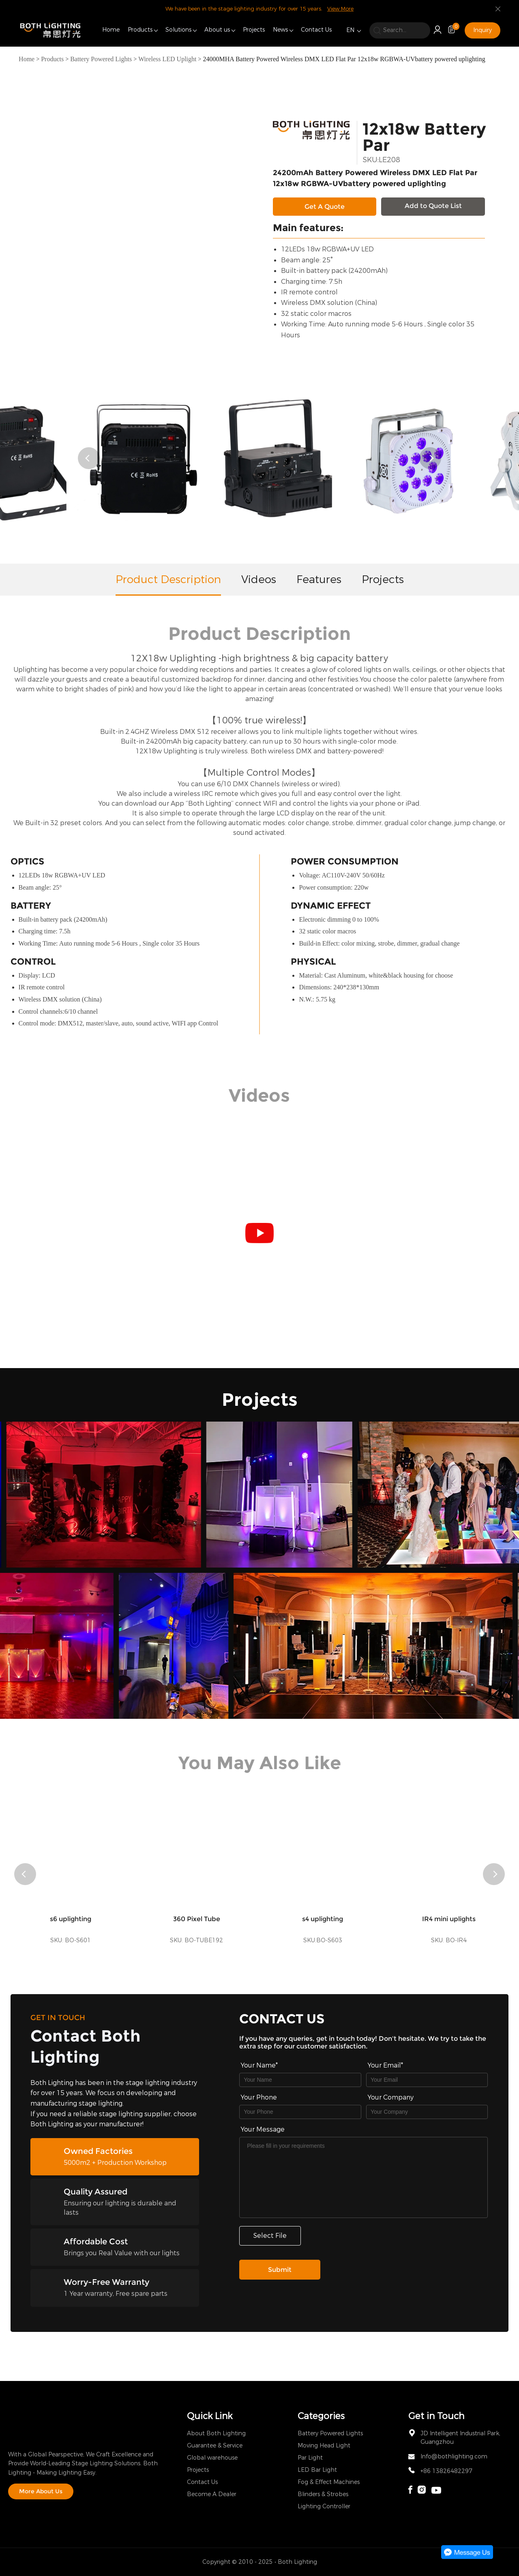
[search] (399, 30)
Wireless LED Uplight (167, 59)
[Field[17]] (427, 2112)
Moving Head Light (324, 2445)
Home (111, 30)
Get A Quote (325, 206)
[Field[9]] (427, 2080)
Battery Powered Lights (101, 59)
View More (340, 8)
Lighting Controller (324, 2506)
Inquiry (482, 30)
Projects (254, 30)
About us (217, 30)
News (280, 30)
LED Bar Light (317, 2470)
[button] (89, 458)
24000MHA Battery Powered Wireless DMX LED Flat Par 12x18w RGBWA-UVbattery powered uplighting (344, 59)
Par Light (310, 2458)
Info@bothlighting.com (453, 2456)
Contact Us (316, 30)
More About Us (40, 2491)
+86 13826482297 (446, 2471)
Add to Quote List (433, 206)
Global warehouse (212, 2458)
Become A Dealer (211, 2494)
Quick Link (209, 2416)
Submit (280, 2270)
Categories (321, 2416)
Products (140, 30)
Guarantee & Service (214, 2445)
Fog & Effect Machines (329, 2482)
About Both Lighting (216, 2433)
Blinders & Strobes (323, 2494)
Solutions (178, 30)
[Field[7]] (300, 2080)
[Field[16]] (300, 2112)
